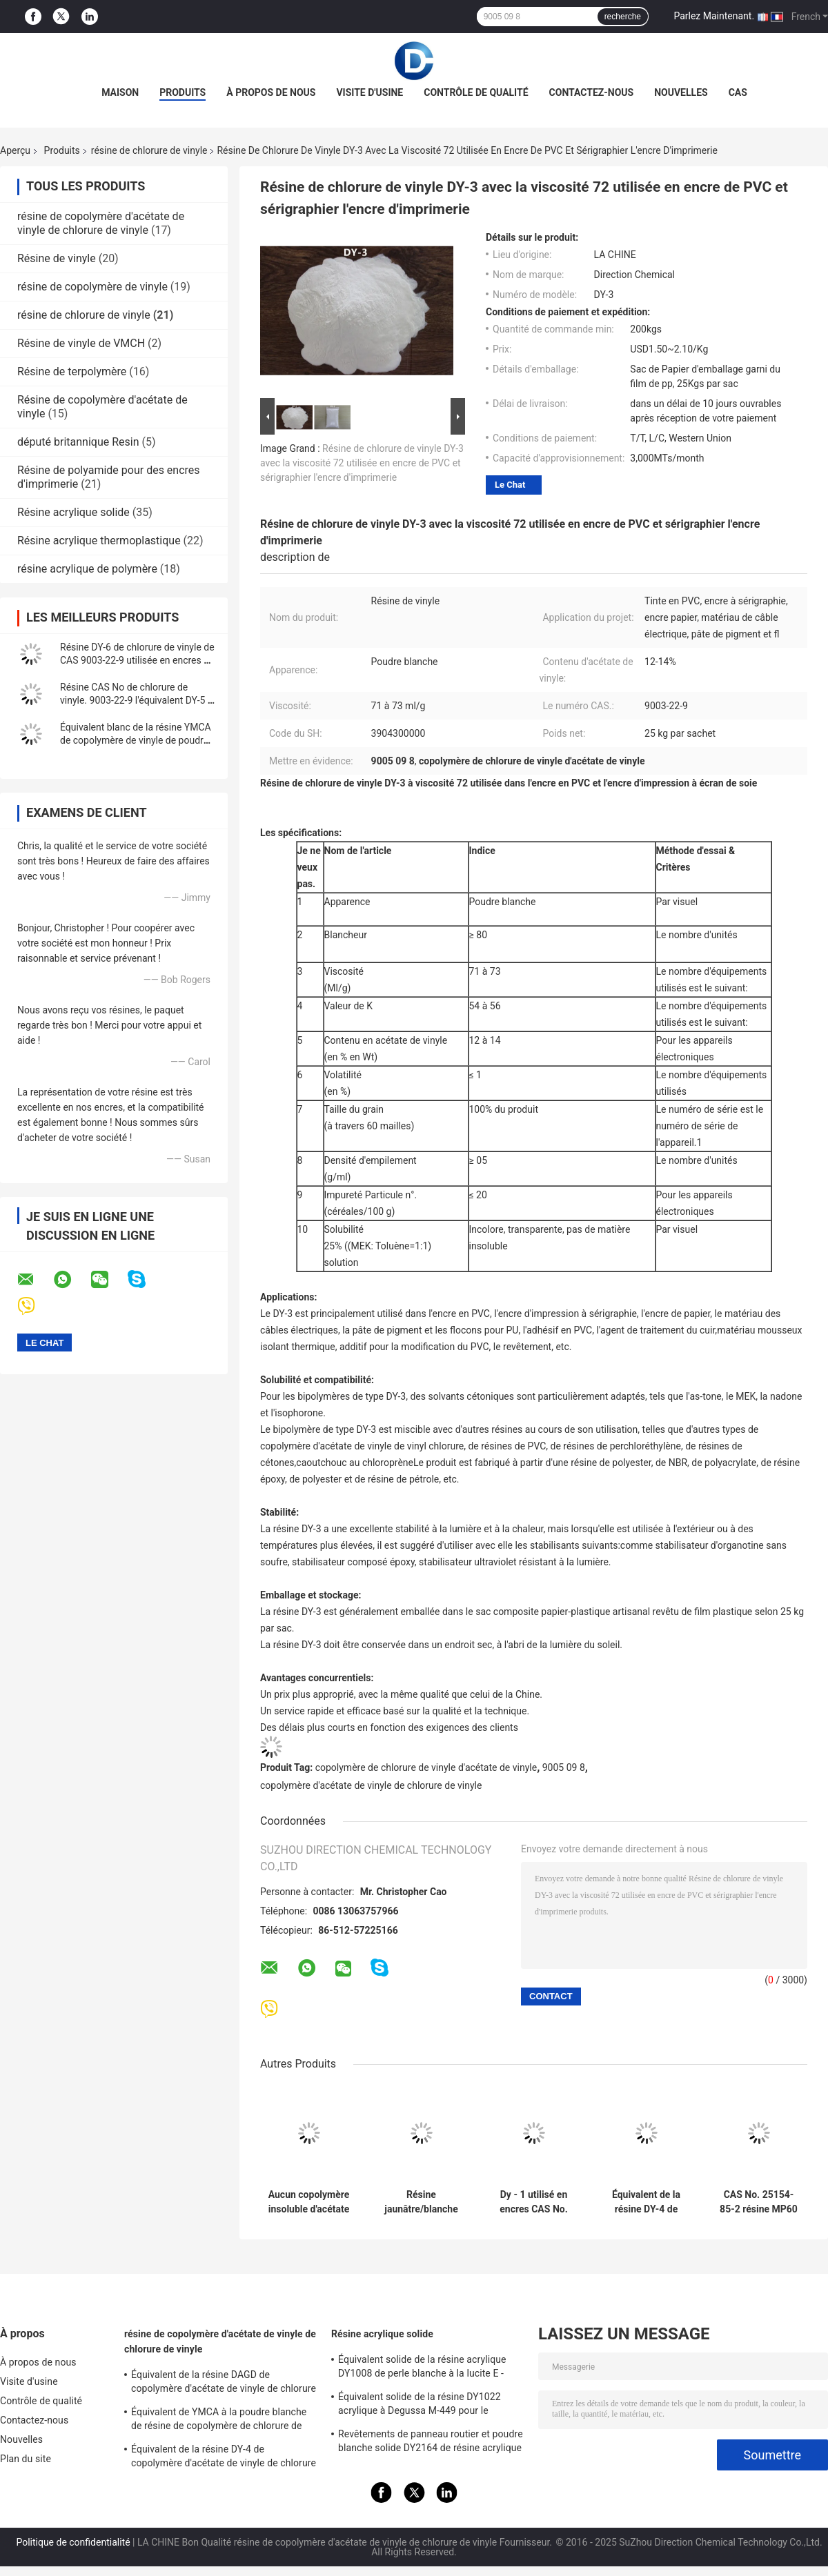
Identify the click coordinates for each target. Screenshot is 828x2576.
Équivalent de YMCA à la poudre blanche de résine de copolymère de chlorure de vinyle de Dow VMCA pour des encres (218, 2420)
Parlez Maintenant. (713, 15)
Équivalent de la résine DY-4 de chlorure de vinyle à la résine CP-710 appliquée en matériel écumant (647, 2202)
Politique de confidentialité (73, 2542)
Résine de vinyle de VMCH (81, 343)
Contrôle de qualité (476, 92)
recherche (622, 16)
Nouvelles (680, 92)
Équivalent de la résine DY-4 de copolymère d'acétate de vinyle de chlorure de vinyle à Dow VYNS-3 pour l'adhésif (223, 2458)
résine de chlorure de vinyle (149, 150)
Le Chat (510, 484)
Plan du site (25, 2458)
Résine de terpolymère (71, 371)
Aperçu (15, 150)
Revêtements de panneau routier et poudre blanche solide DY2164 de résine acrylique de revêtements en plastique (430, 2442)
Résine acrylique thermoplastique (99, 540)
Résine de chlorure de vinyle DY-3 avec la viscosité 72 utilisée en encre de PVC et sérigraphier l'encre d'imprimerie (362, 463)
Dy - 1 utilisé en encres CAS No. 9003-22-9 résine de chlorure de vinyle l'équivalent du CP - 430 (533, 2202)
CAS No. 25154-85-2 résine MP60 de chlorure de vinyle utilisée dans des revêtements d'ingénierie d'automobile (758, 2202)
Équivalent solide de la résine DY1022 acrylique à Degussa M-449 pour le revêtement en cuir (419, 2405)
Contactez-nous (591, 92)
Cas (738, 92)
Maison (120, 92)
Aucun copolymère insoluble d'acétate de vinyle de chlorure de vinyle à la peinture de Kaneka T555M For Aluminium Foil (309, 2202)
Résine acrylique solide (73, 512)
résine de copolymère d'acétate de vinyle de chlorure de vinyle (100, 223)
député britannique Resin (78, 441)
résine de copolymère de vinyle (92, 286)
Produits (182, 92)
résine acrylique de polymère (87, 568)
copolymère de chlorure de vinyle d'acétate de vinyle (426, 1767)
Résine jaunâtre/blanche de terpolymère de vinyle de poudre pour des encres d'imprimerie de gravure (421, 2202)
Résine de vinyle (56, 258)
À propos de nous (270, 92)
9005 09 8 (563, 1767)
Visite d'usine (369, 92)
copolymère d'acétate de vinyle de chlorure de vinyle (371, 1785)
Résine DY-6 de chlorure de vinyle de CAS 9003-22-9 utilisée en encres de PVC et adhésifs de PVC (137, 660)
